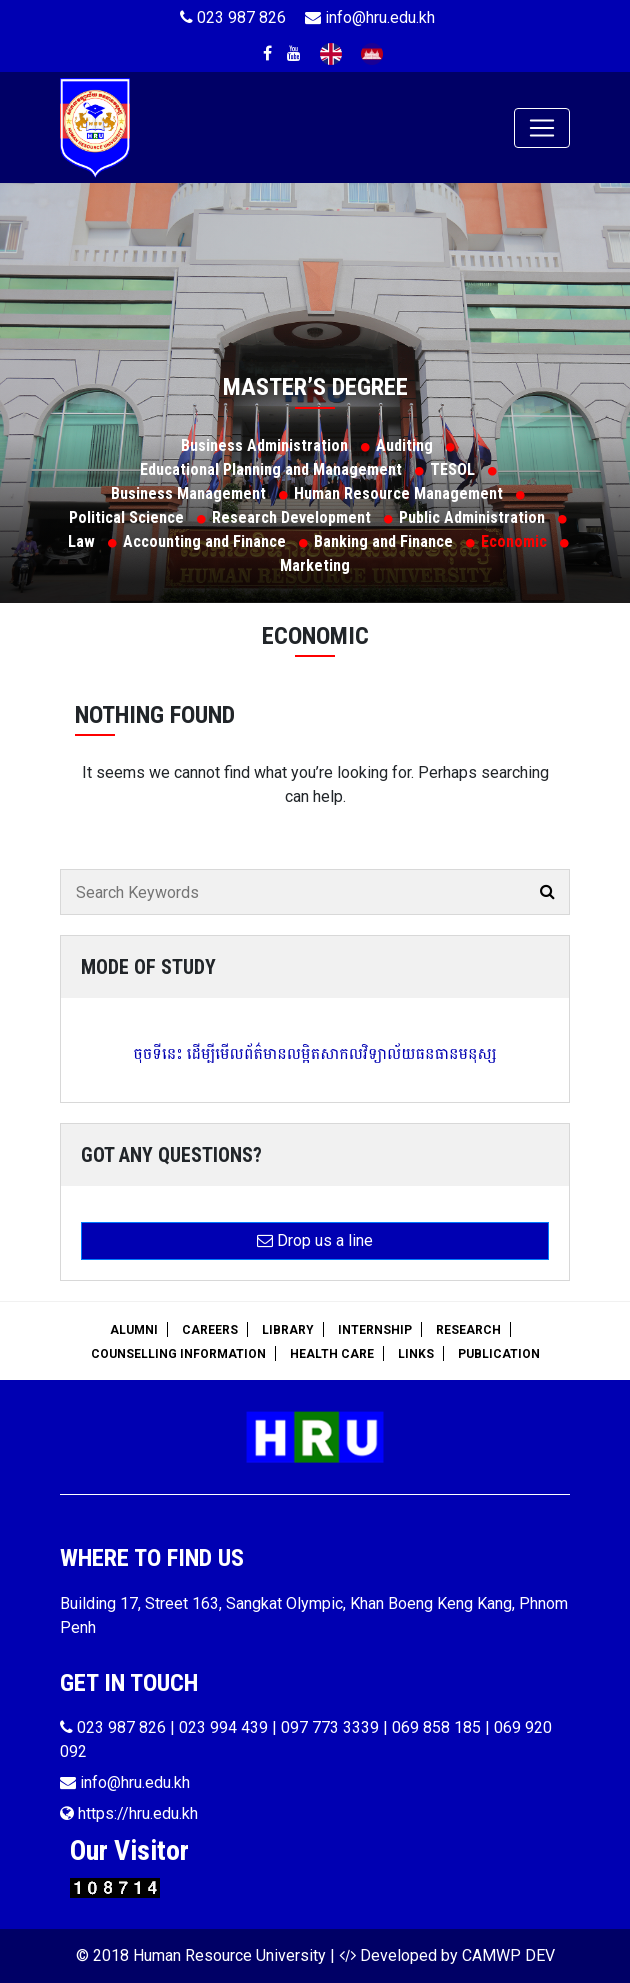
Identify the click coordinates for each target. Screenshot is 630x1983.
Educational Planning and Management (271, 469)
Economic (514, 541)
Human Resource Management (398, 493)
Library (288, 1330)
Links (416, 1354)
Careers (210, 1330)
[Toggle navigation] (542, 128)
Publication (499, 1354)
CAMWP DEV (508, 1955)
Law (81, 541)
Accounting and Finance (204, 541)
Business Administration (264, 445)
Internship (375, 1330)
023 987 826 (233, 17)
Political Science (126, 517)
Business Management (188, 493)
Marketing (315, 565)
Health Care (332, 1354)
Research (468, 1330)
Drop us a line (315, 1240)
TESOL (452, 469)
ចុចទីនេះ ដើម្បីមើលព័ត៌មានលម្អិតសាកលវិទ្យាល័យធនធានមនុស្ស (314, 1053)
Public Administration (472, 517)
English (331, 54)
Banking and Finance (383, 541)
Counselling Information (178, 1354)
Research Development (291, 517)
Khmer (372, 54)
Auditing (404, 445)
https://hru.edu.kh (129, 1813)
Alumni (134, 1330)
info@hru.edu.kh (370, 17)
